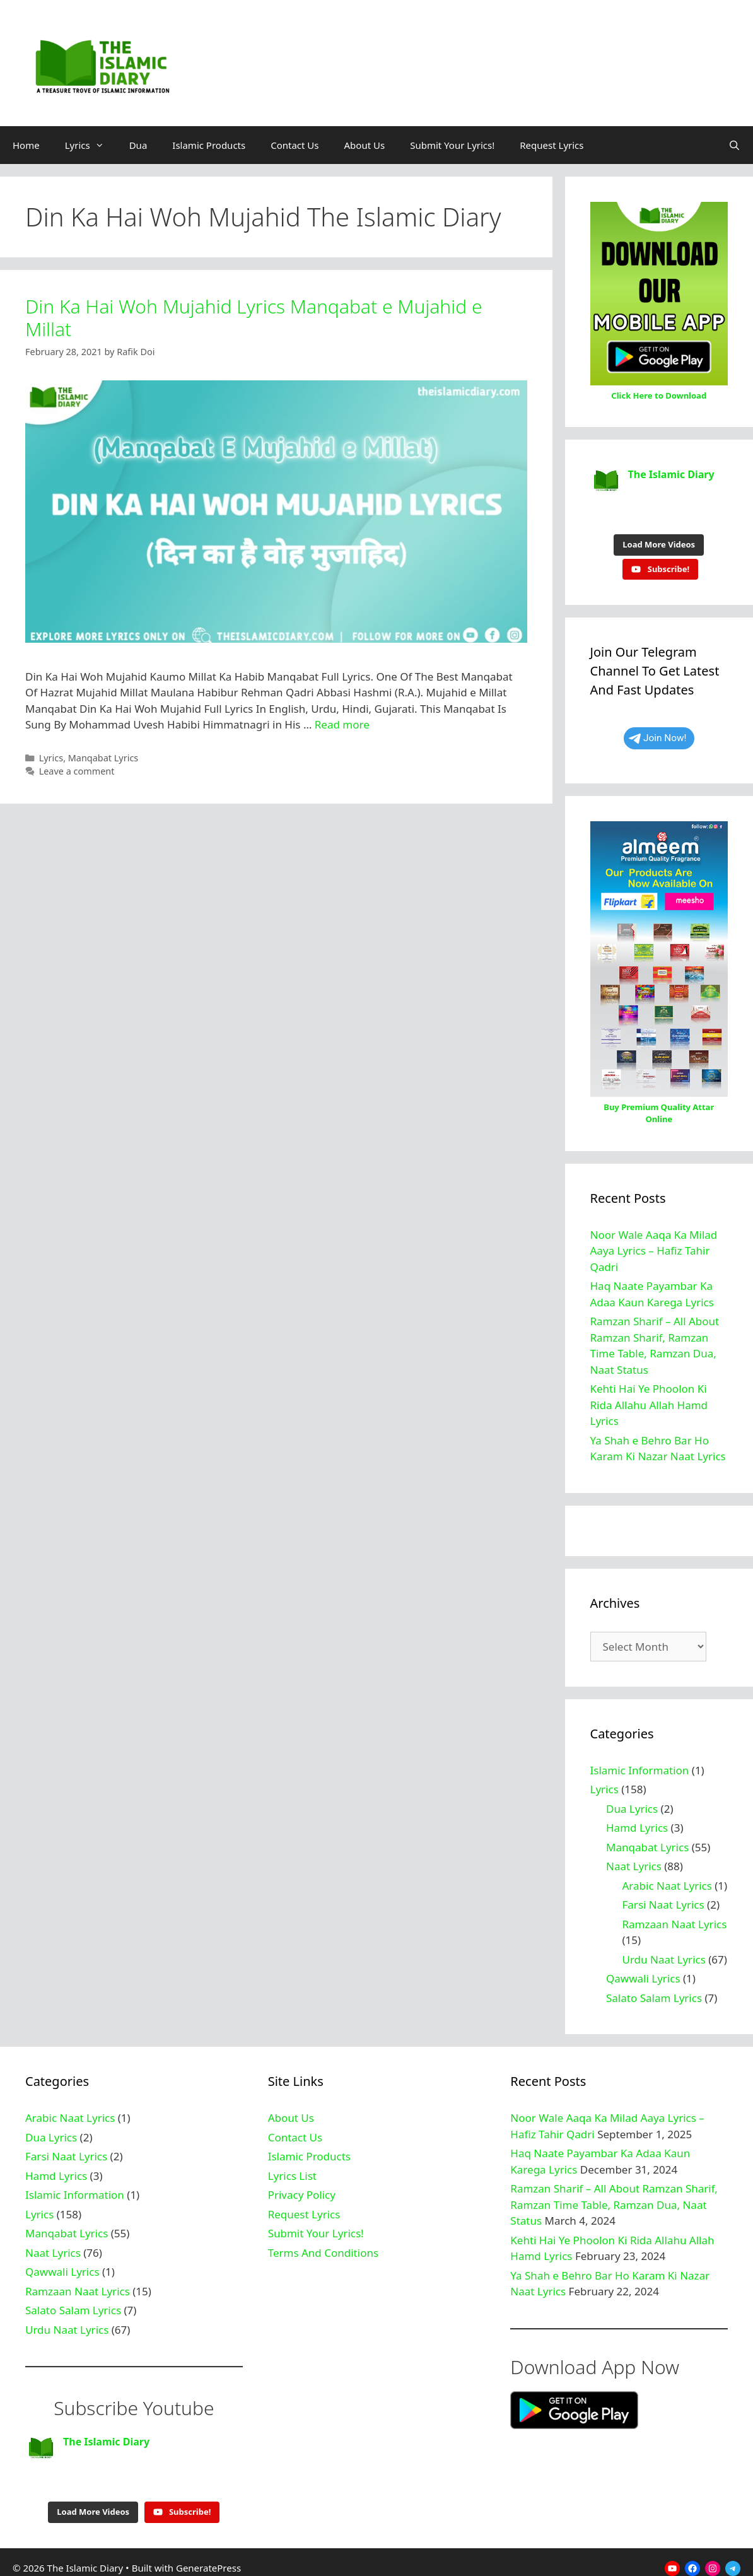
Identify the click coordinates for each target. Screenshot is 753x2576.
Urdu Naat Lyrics (664, 1953)
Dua (138, 145)
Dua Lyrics (632, 1802)
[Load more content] (659, 538)
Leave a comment (77, 771)
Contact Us (294, 145)
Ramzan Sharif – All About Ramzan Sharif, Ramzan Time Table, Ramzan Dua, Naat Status (613, 2198)
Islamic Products (208, 145)
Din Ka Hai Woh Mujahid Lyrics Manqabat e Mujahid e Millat (253, 317)
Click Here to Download (658, 395)
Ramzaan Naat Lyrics (674, 1918)
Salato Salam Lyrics (654, 1991)
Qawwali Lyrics (643, 1972)
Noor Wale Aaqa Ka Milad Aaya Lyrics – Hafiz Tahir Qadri (654, 1244)
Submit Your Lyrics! (452, 145)
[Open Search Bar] (734, 145)
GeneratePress (208, 2555)
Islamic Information (639, 1764)
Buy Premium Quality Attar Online (659, 1107)
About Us (364, 145)
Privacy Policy (302, 2188)
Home (26, 145)
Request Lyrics (551, 145)
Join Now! (658, 731)
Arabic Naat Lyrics (667, 1879)
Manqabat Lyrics (103, 758)
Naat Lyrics (634, 1860)
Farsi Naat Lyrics (663, 1898)
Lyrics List (292, 2169)
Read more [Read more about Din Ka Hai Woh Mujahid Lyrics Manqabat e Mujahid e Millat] (342, 724)
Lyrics (91, 145)
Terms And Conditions (323, 2246)
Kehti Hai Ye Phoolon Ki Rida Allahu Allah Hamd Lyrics (649, 1398)
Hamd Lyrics (637, 1821)
